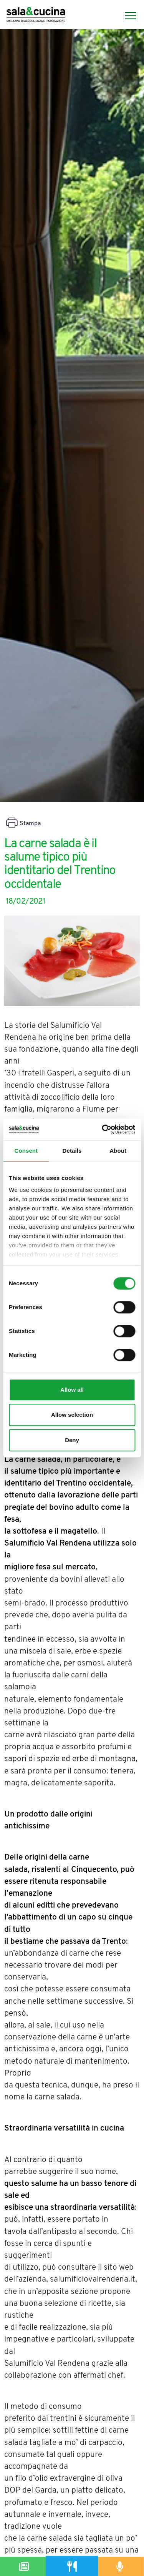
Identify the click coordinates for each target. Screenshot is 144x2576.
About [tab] (117, 1150)
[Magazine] (24, 2566)
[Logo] (36, 15)
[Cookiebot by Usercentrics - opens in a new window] (102, 1129)
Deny (72, 1440)
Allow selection (72, 1414)
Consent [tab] (26, 1150)
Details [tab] (72, 1150)
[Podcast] (120, 2566)
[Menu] (126, 15)
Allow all (72, 1389)
